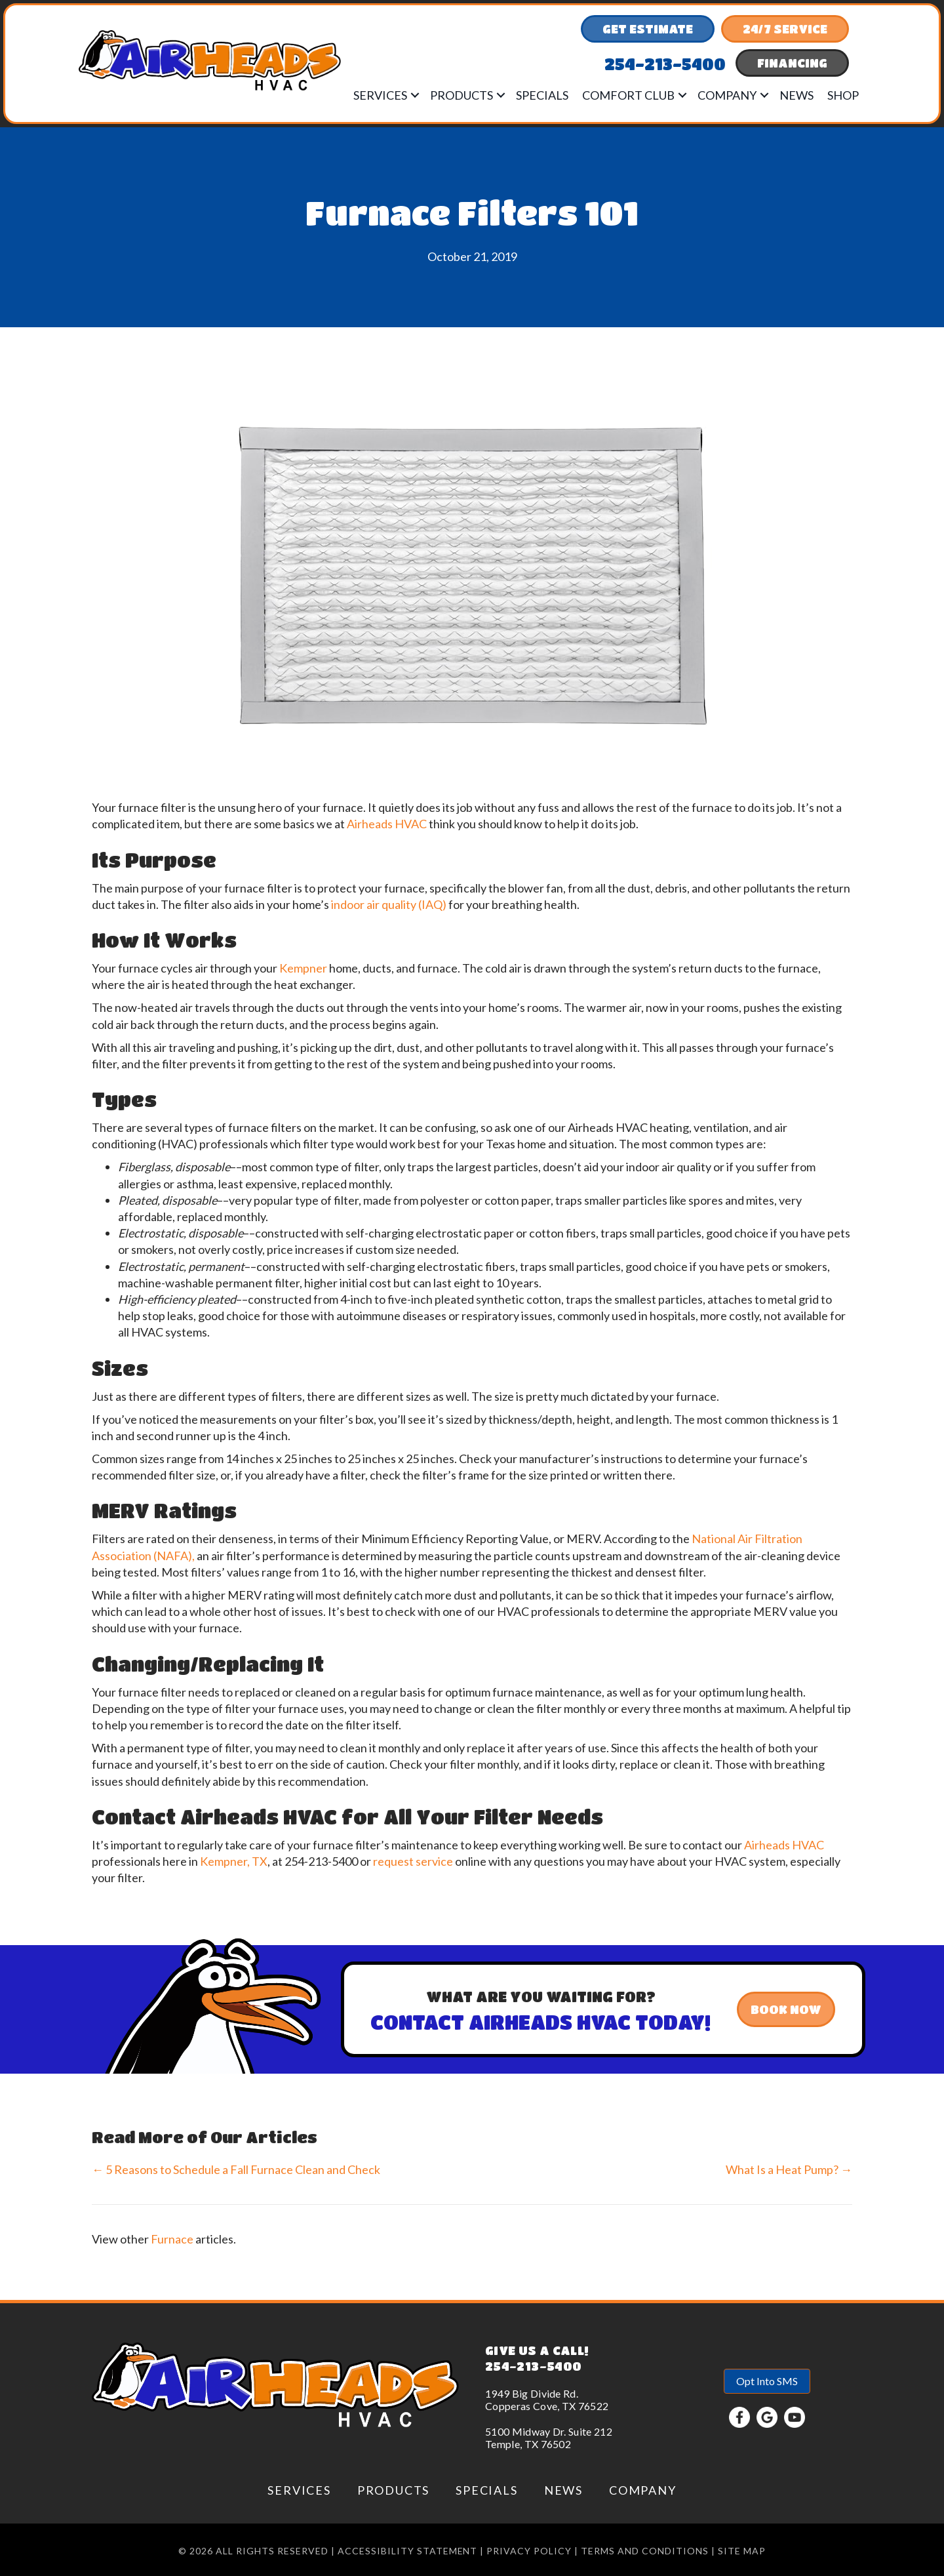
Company (727, 95)
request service (413, 1861)
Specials (542, 95)
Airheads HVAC (387, 823)
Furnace (172, 2239)
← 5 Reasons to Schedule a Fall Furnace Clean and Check (236, 2169)
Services (380, 95)
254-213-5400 (533, 2366)
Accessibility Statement (408, 2550)
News (796, 95)
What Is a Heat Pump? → (789, 2169)
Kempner (303, 968)
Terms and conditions (645, 2550)
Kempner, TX (233, 1861)
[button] (415, 95)
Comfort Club (628, 95)
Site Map (742, 2550)
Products (461, 95)
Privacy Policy (529, 2550)
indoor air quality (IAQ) (388, 904)
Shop (843, 95)
